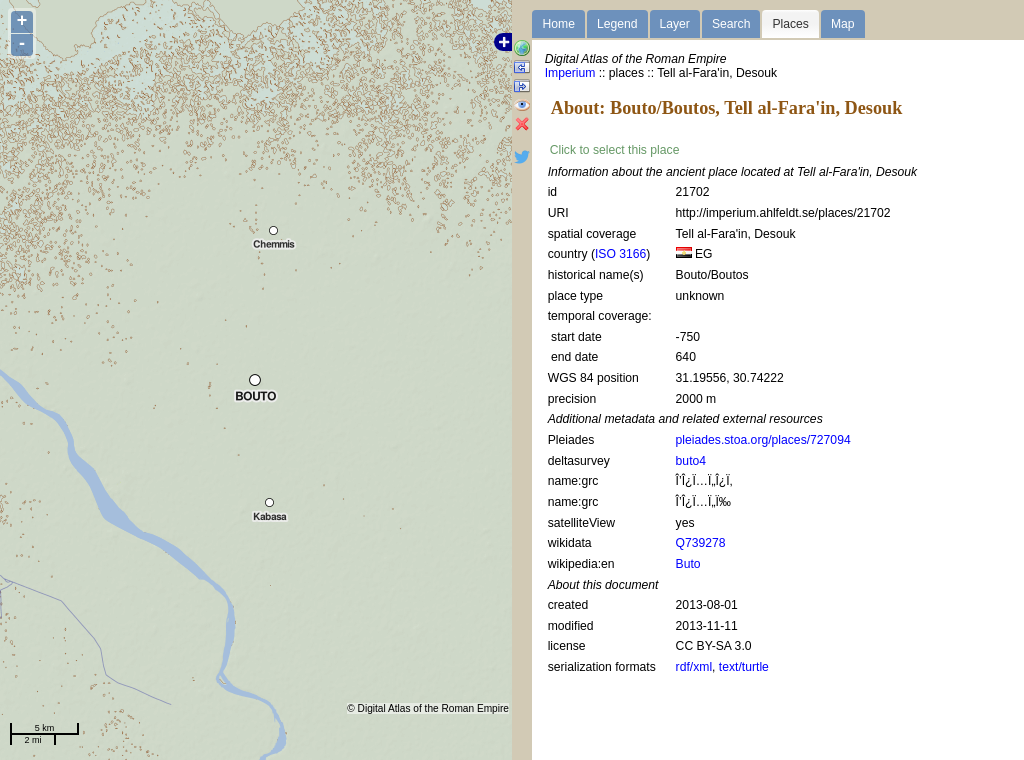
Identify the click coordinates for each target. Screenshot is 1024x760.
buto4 (691, 461)
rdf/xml (694, 667)
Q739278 (701, 543)
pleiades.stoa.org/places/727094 (763, 440)
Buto (688, 564)
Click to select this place (615, 150)
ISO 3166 (620, 254)
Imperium (570, 73)
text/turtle (744, 667)
